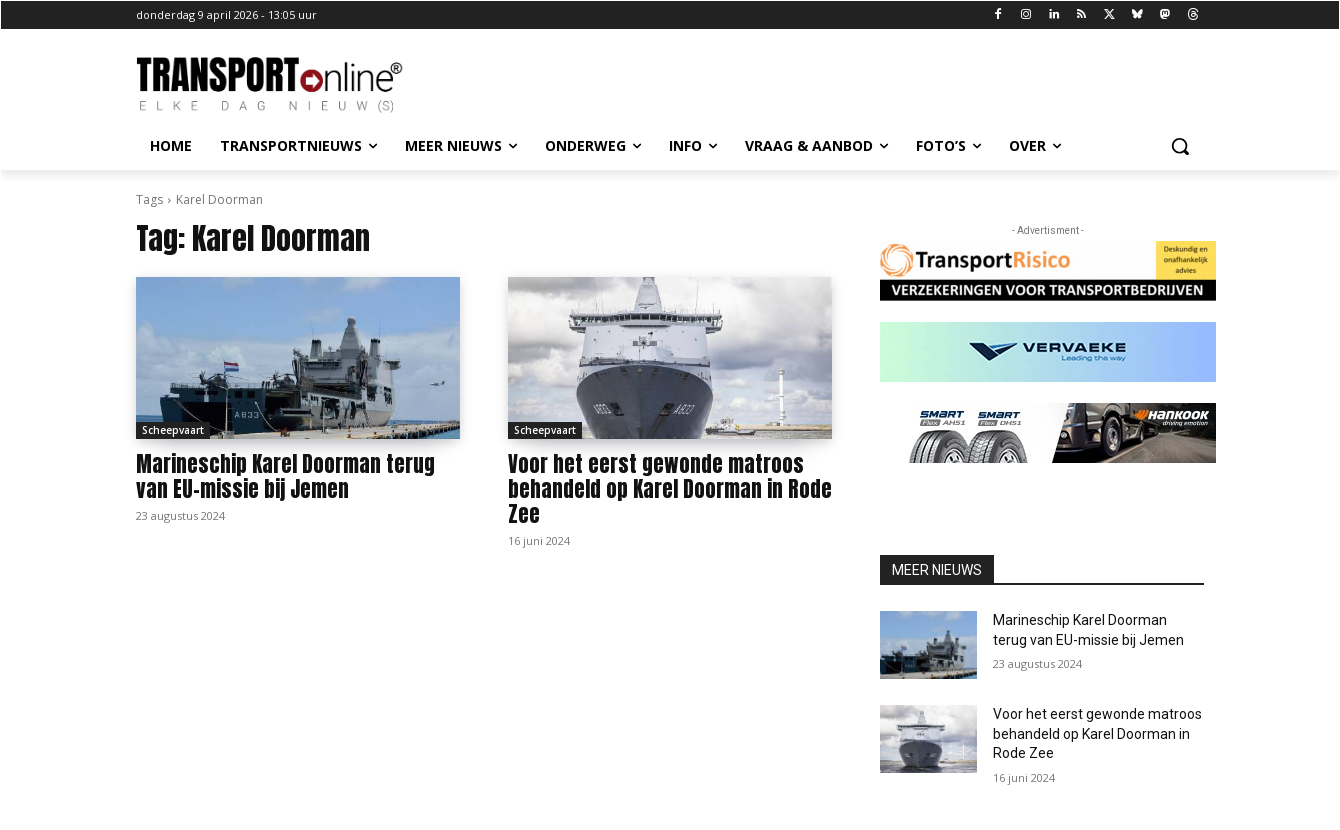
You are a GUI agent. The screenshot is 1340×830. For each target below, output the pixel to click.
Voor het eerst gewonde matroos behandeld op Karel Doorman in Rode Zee (670, 489)
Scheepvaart (173, 430)
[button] (1180, 146)
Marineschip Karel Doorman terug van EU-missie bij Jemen (285, 476)
